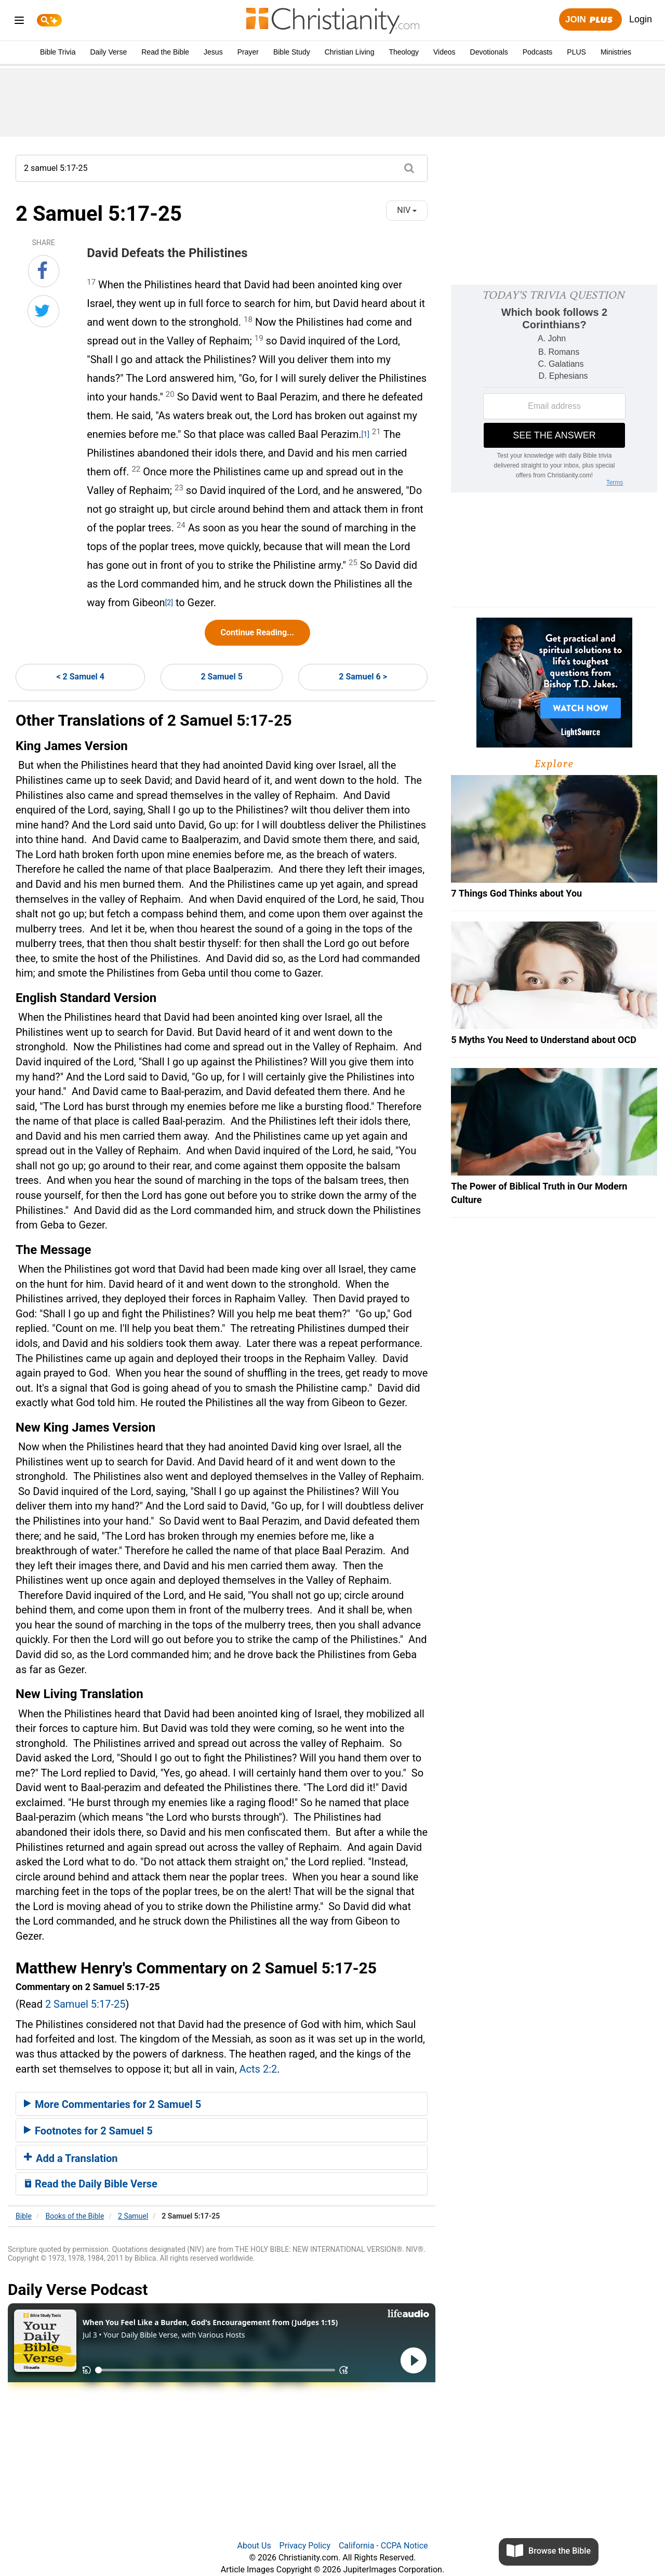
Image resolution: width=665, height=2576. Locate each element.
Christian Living (350, 52)
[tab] (221, 2103)
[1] (365, 434)
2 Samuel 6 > (363, 677)
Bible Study (291, 52)
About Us (254, 2546)
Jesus (213, 52)
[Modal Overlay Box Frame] (554, 388)
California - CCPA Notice (383, 2546)
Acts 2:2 (258, 2069)
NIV (407, 210)
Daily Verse (108, 52)
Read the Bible (165, 52)
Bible (24, 2216)
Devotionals (489, 52)
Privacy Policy (305, 2546)
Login (640, 19)
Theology (404, 52)
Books (75, 2216)
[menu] (19, 22)
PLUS (576, 52)
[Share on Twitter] (43, 311)
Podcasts (538, 52)
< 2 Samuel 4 (80, 677)
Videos (444, 52)
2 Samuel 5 (221, 677)
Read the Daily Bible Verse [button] (90, 2184)
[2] (169, 602)
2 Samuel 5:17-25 (85, 2004)
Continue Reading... (257, 632)
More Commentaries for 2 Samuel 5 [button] (112, 2104)
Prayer (248, 52)
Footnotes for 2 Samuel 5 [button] (88, 2131)
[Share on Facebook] (43, 271)
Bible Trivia (57, 52)
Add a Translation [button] (71, 2158)
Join (590, 20)
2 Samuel (133, 2216)
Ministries (616, 52)
